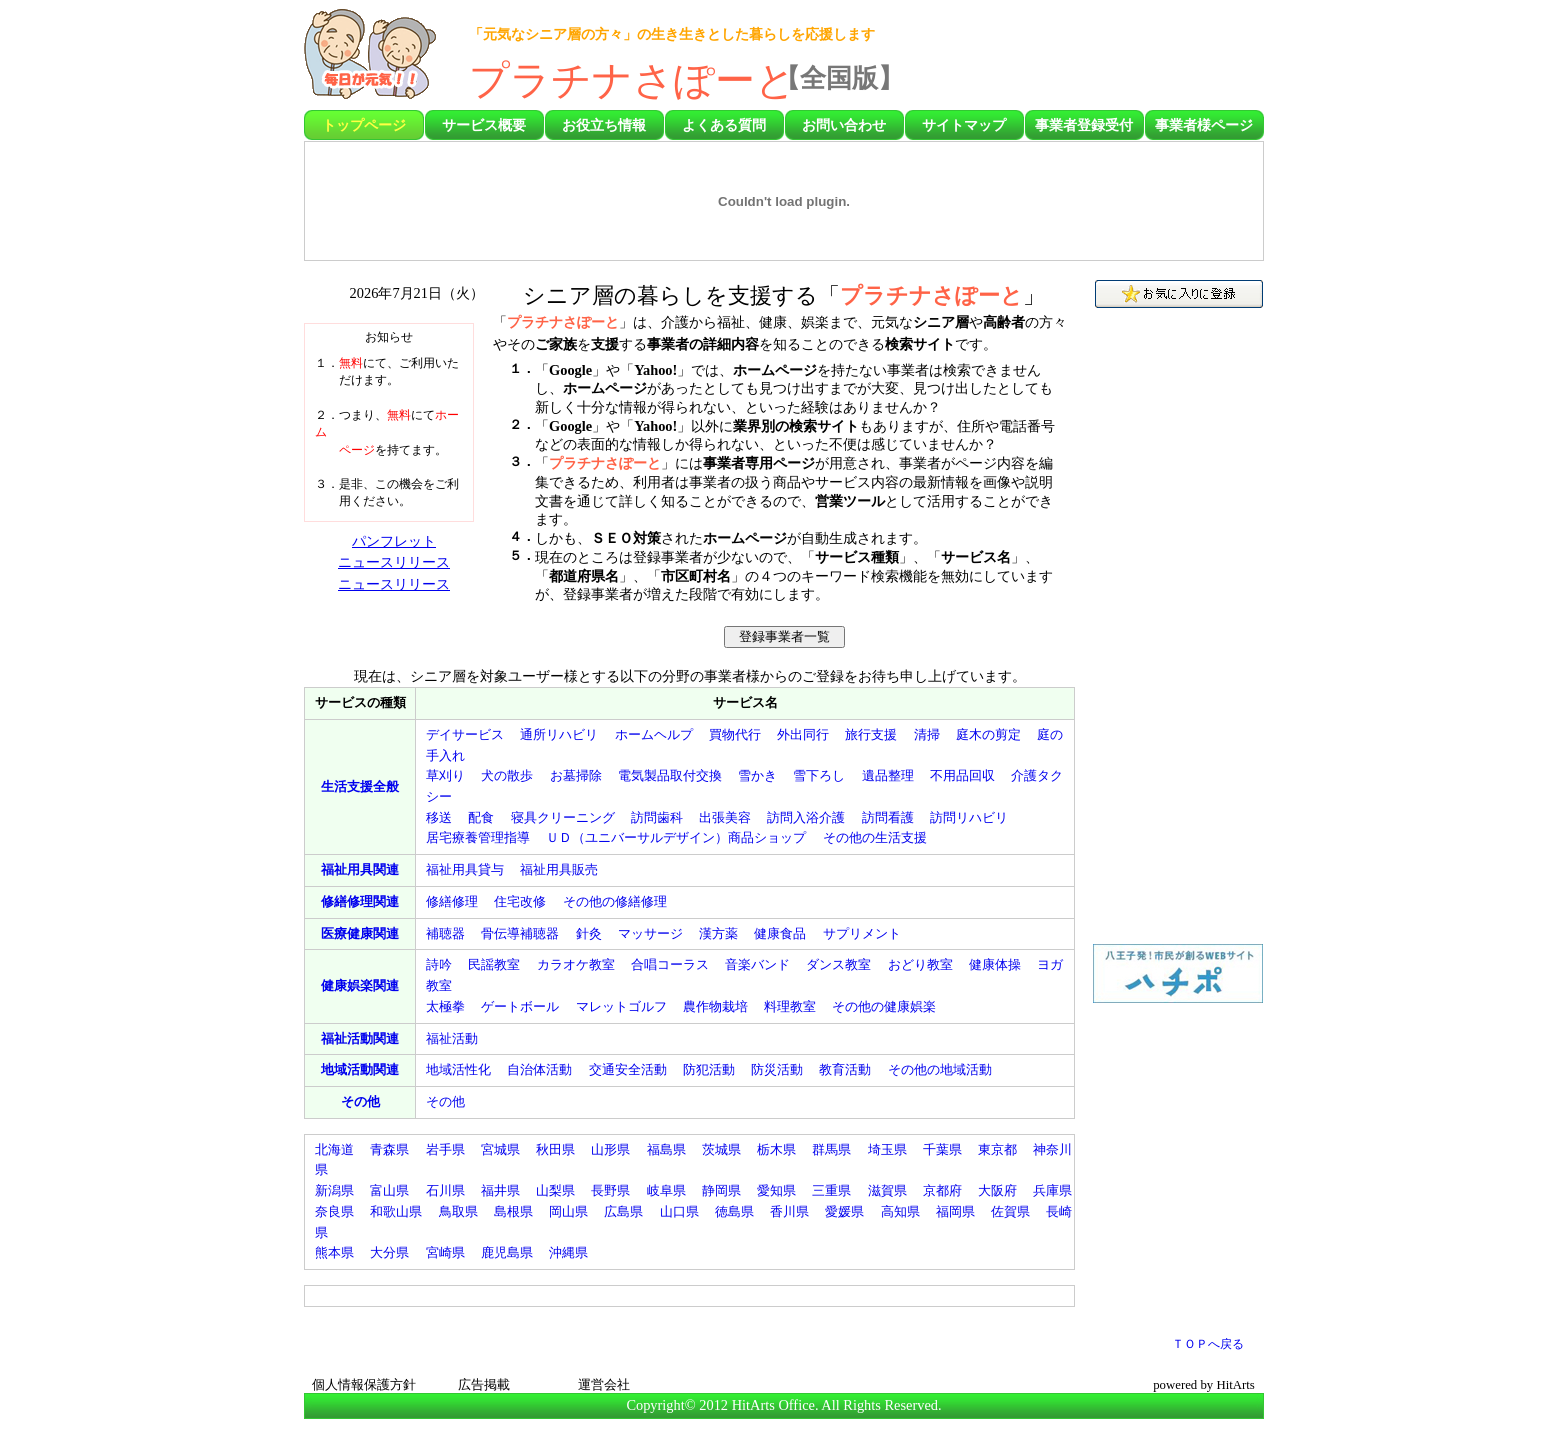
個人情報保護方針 (364, 1385)
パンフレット (394, 541)
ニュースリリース (394, 562)
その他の (875, 837)
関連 (360, 869)
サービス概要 (484, 125)
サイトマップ (964, 125)
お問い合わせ (844, 125)
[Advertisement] (1147, 60)
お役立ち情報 (604, 125)
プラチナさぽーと (632, 80)
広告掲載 (484, 1385)
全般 (360, 786)
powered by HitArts (1204, 1385)
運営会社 (604, 1385)
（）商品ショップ (676, 837)
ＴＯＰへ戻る (1208, 1344)
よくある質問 (724, 125)
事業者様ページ (1204, 125)
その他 (360, 1101)
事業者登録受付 (1084, 125)
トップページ (364, 125)
